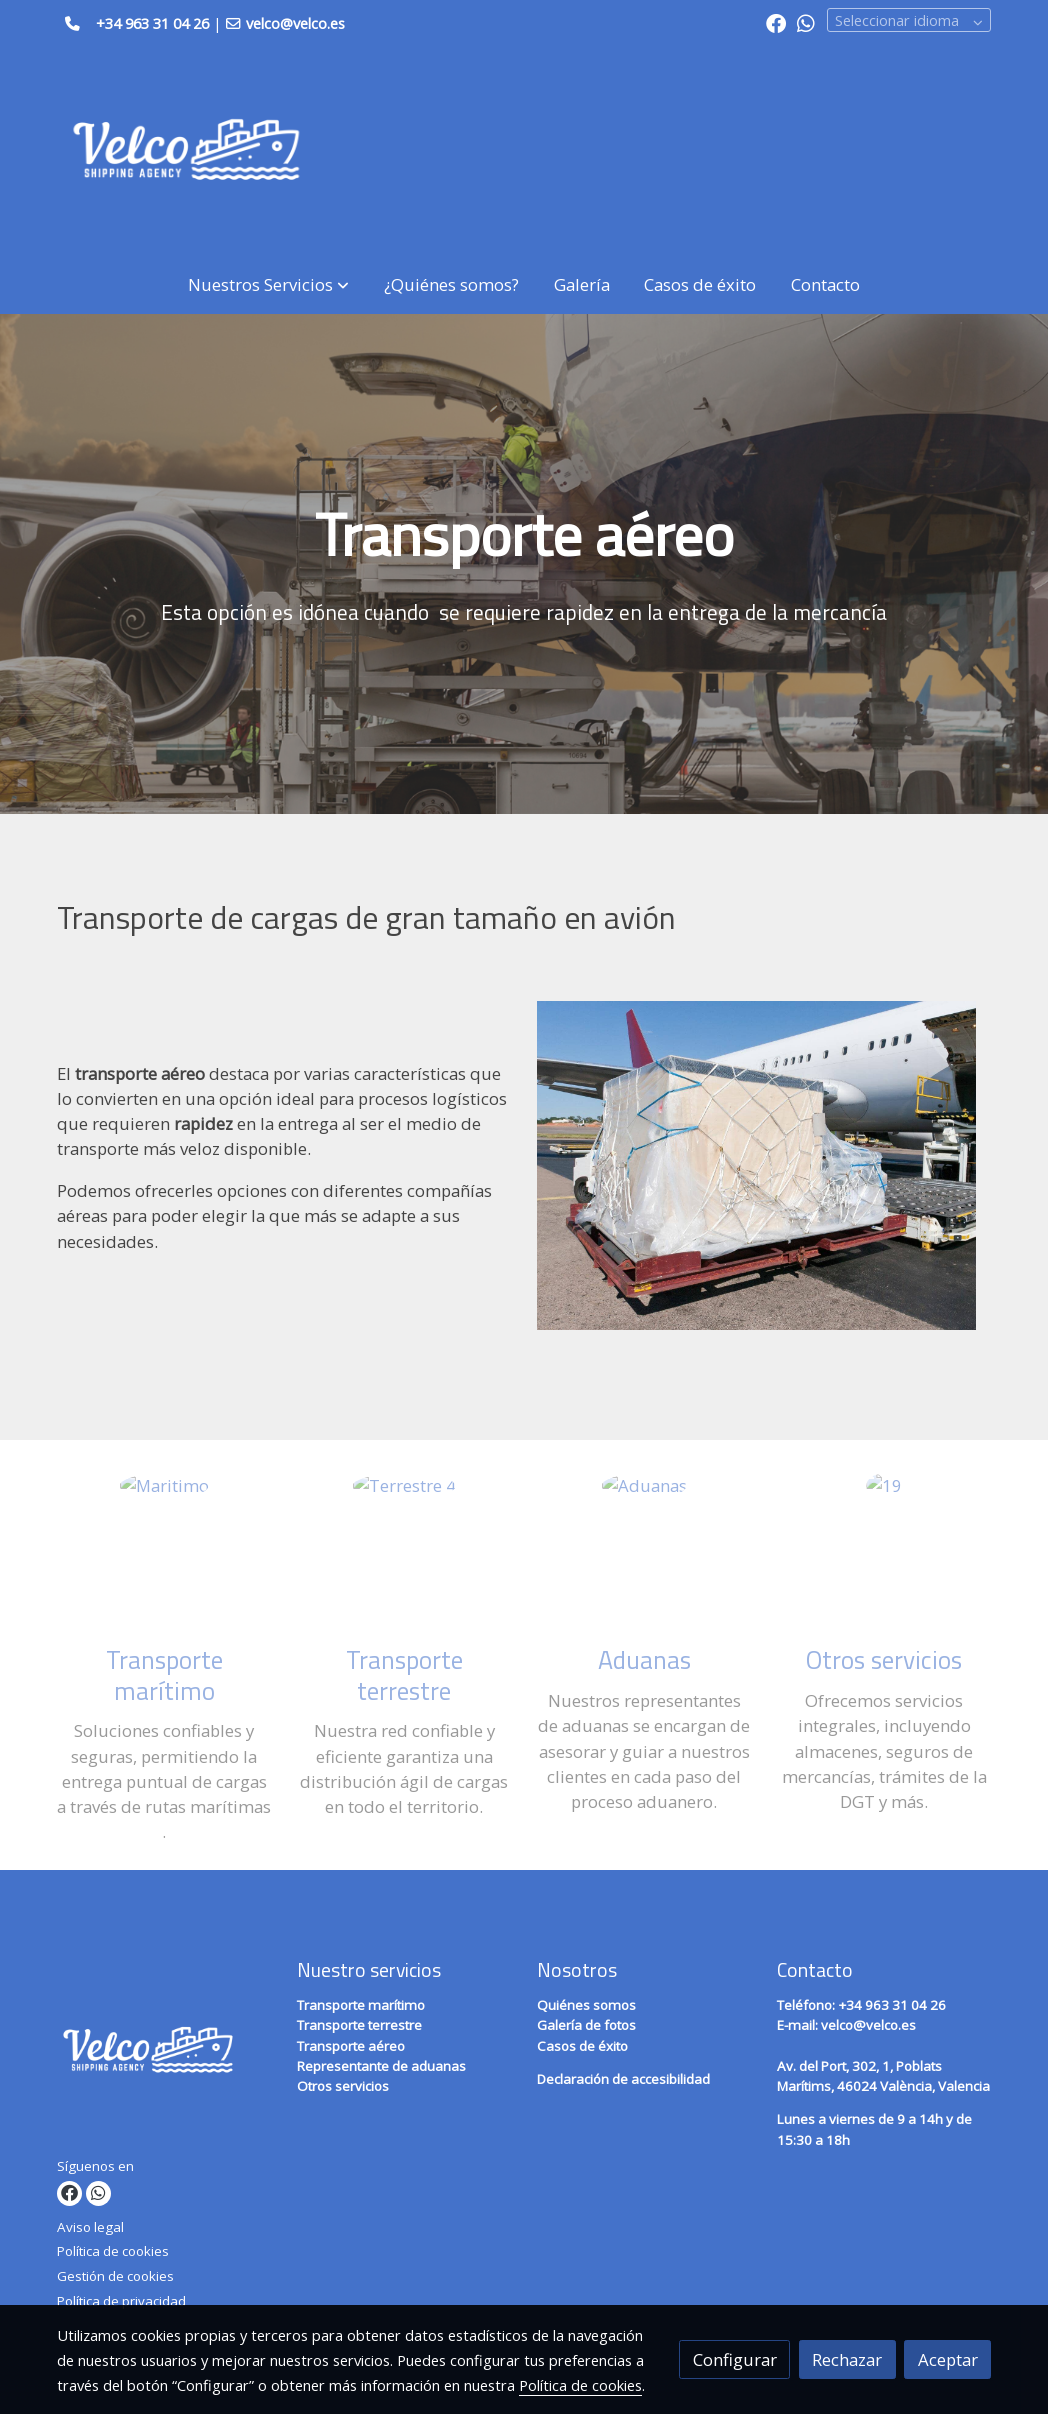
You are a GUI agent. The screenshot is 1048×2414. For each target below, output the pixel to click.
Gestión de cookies (115, 2276)
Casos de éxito (582, 2046)
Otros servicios (343, 2086)
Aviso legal (90, 2227)
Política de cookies (113, 2251)
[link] (185, 151)
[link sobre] (164, 2054)
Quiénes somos (586, 2005)
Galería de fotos (586, 2025)
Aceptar (948, 2359)
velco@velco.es (868, 2025)
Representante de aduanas (381, 2066)
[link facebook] (776, 22)
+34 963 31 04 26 (152, 23)
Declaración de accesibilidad (623, 2079)
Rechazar (847, 2359)
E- (799, 2025)
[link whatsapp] (806, 22)
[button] (268, 284)
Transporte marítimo (361, 2005)
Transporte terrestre (359, 2025)
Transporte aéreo (351, 2046)
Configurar (735, 2359)
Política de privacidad (121, 2301)
